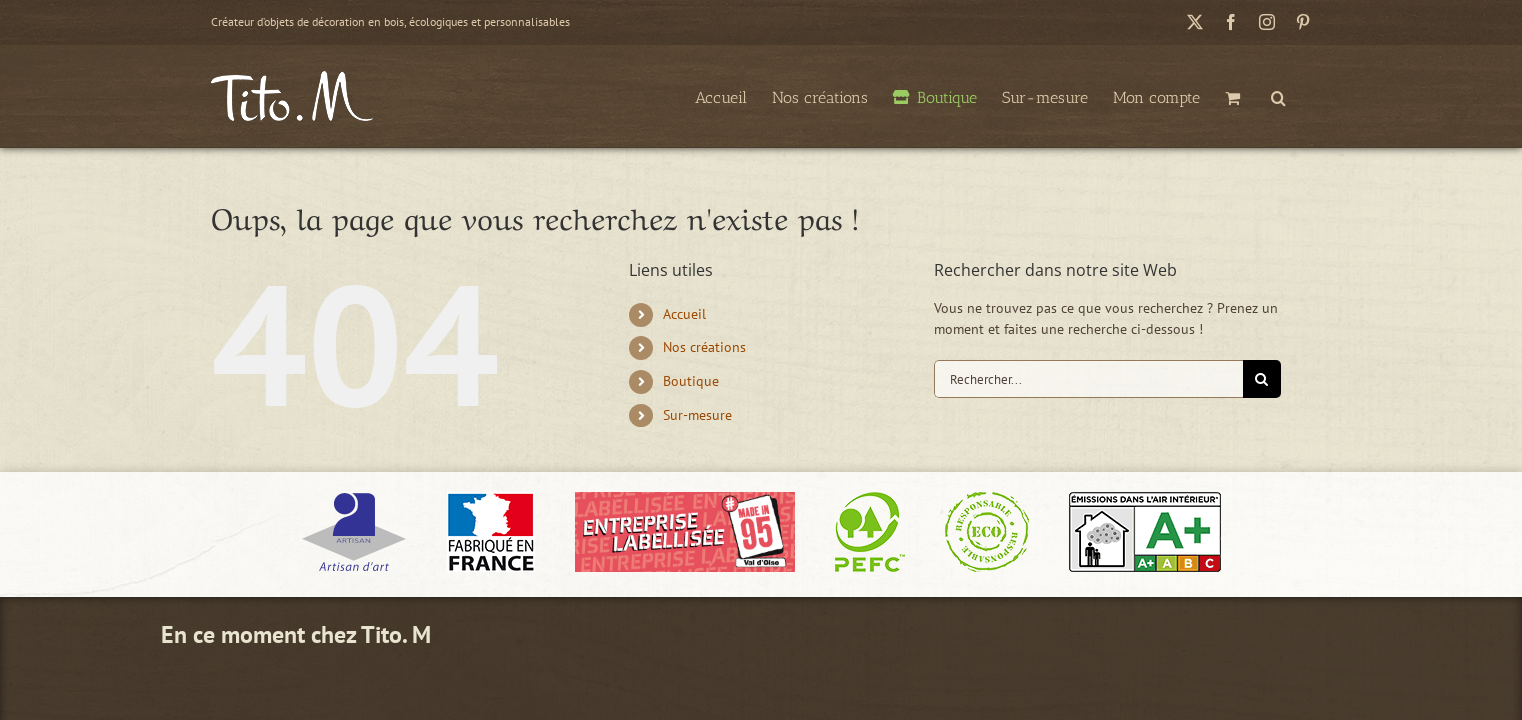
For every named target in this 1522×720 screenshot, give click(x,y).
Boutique (691, 381)
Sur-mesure (697, 415)
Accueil (684, 314)
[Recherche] (1262, 379)
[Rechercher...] (1088, 379)
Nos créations (704, 347)
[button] (1303, 96)
